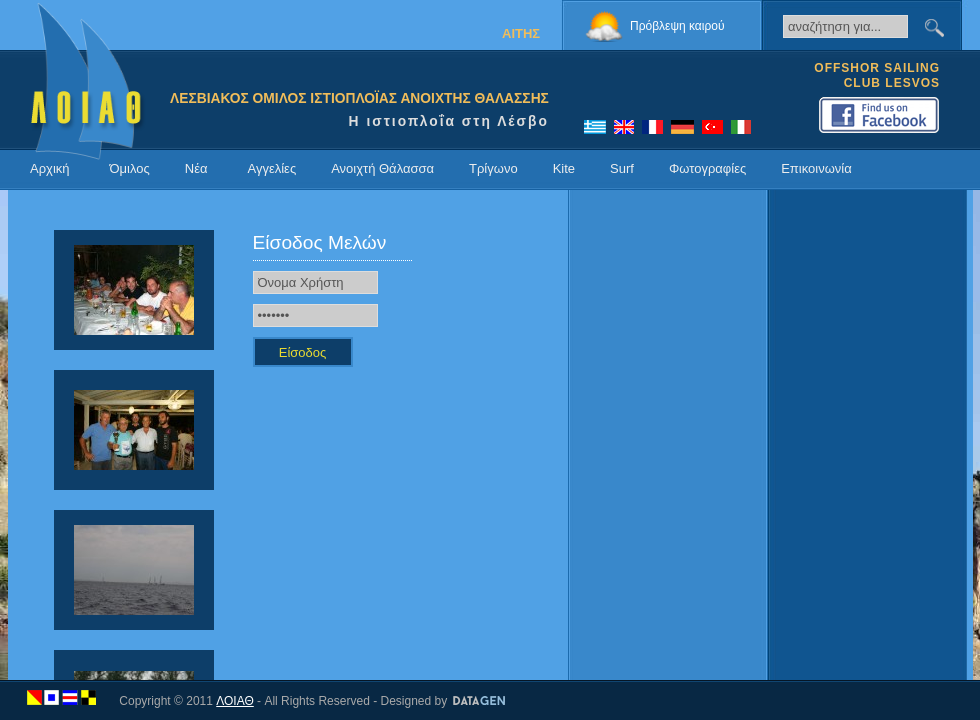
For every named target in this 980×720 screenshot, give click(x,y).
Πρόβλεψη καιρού (677, 26)
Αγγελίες (271, 168)
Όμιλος (130, 168)
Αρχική (50, 168)
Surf (622, 168)
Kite (564, 168)
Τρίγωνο (493, 168)
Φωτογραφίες (707, 168)
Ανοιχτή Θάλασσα (382, 168)
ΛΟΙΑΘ (235, 701)
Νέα (196, 168)
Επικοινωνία (816, 168)
